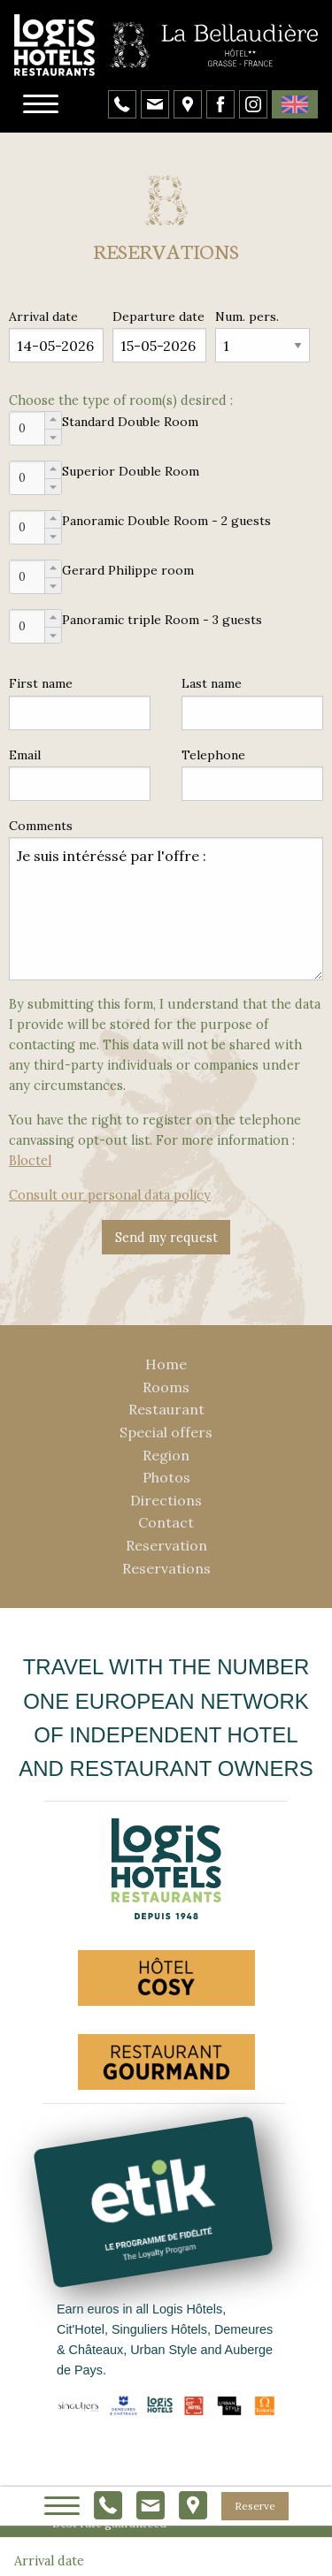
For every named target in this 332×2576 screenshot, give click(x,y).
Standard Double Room (130, 422)
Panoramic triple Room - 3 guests (162, 620)
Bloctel (30, 1161)
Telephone (213, 755)
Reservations (166, 1568)
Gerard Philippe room (128, 570)
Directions (166, 1500)
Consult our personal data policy (110, 1195)
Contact (166, 1522)
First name (41, 683)
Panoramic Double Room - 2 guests (166, 521)
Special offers (166, 1432)
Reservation (166, 1545)
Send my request (166, 1238)
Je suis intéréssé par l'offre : (166, 908)
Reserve (255, 2505)
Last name (211, 683)
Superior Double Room (130, 471)
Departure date (158, 316)
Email (25, 755)
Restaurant (166, 1409)
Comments (41, 826)
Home (166, 1364)
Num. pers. (247, 316)
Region (166, 1455)
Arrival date (43, 316)
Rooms (166, 1387)
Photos (166, 1477)
